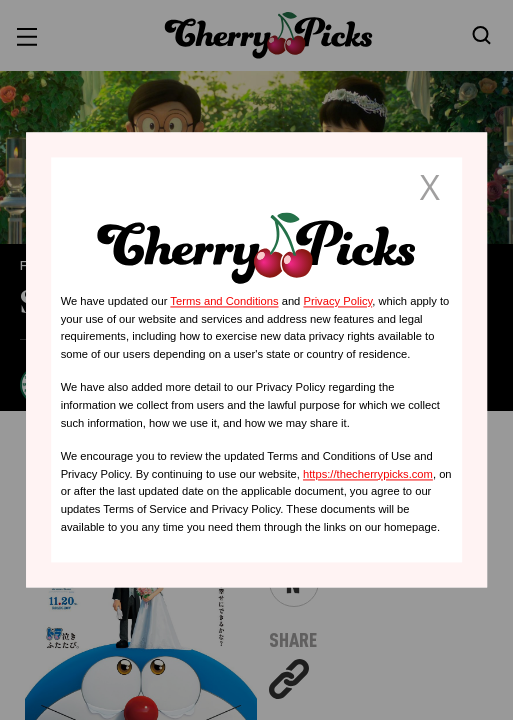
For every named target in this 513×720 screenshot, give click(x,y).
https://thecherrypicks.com (368, 474)
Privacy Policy (337, 301)
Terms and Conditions (224, 301)
